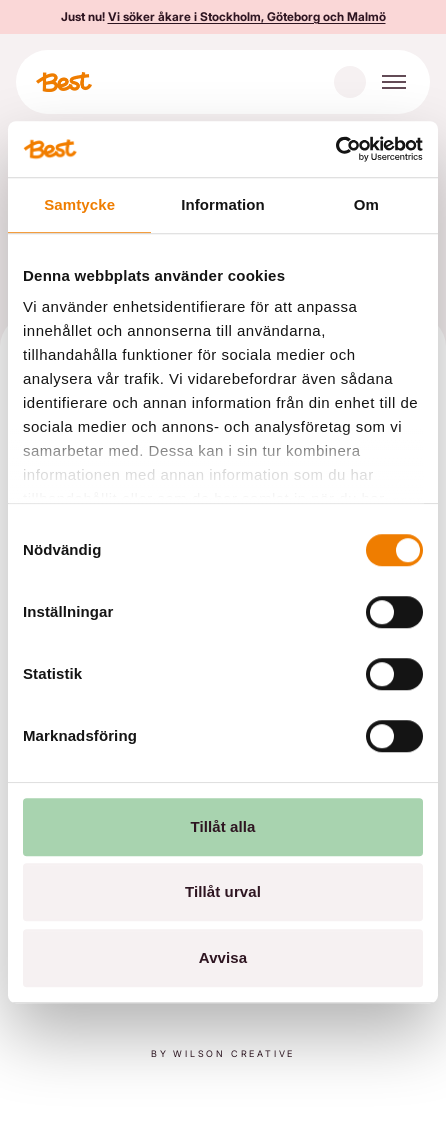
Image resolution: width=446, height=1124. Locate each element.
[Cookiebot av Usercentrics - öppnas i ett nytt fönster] (335, 149)
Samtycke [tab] (79, 204)
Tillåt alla (222, 826)
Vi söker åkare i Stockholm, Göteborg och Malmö (247, 16)
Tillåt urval (223, 891)
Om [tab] (366, 204)
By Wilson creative (223, 1053)
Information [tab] (223, 204)
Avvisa (223, 957)
